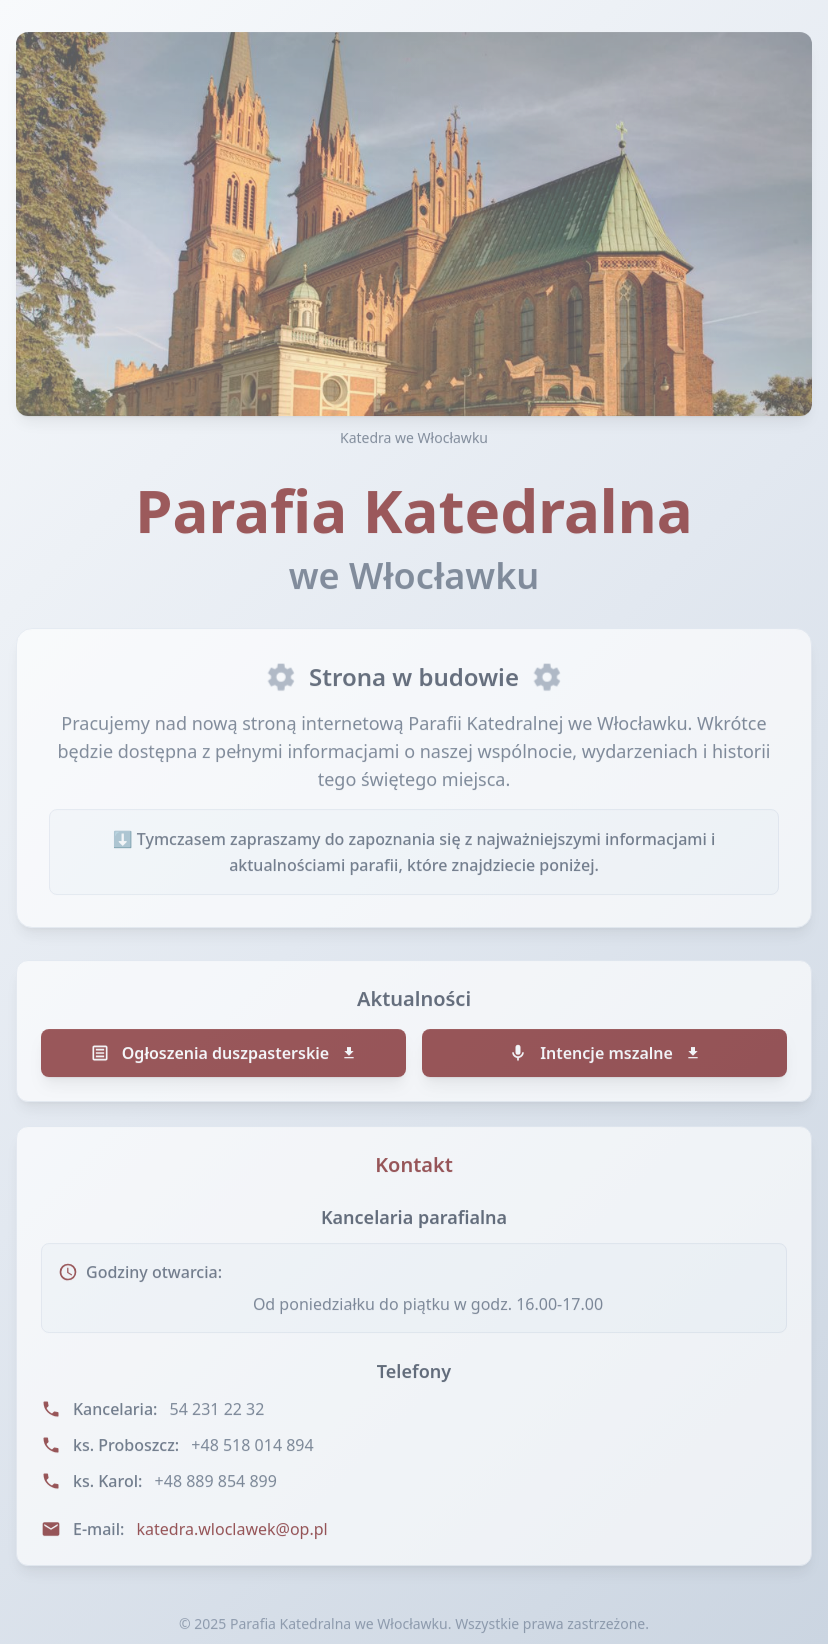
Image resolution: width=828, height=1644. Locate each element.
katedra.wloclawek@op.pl (232, 1532)
